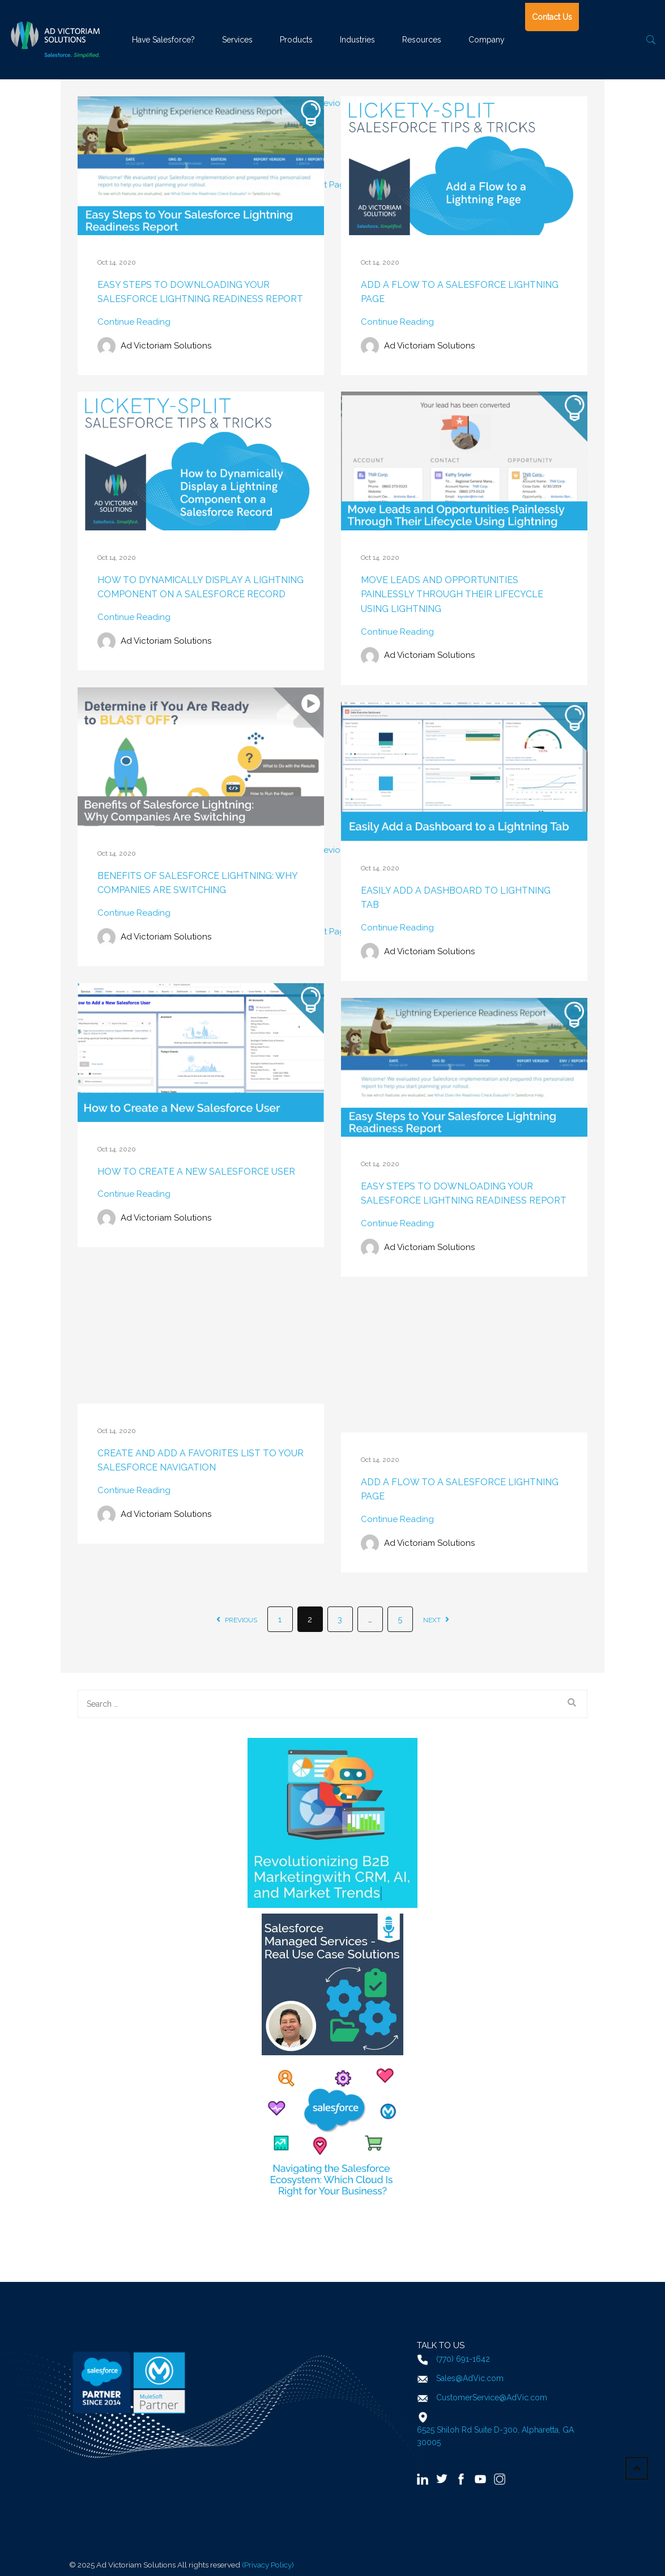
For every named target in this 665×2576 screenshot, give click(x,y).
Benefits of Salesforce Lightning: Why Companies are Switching (197, 883)
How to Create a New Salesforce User (196, 1171)
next (436, 1620)
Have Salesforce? (163, 39)
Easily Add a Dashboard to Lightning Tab (456, 898)
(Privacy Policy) (268, 2564)
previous (236, 1620)
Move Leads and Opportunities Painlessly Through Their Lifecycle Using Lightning (452, 594)
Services (237, 39)
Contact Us (552, 17)
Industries (357, 39)
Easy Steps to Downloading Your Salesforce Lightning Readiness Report (200, 292)
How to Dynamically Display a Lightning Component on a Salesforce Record (200, 587)
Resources (421, 39)
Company (486, 39)
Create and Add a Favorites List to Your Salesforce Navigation (200, 1460)
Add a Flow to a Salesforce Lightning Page (460, 292)
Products (296, 39)
